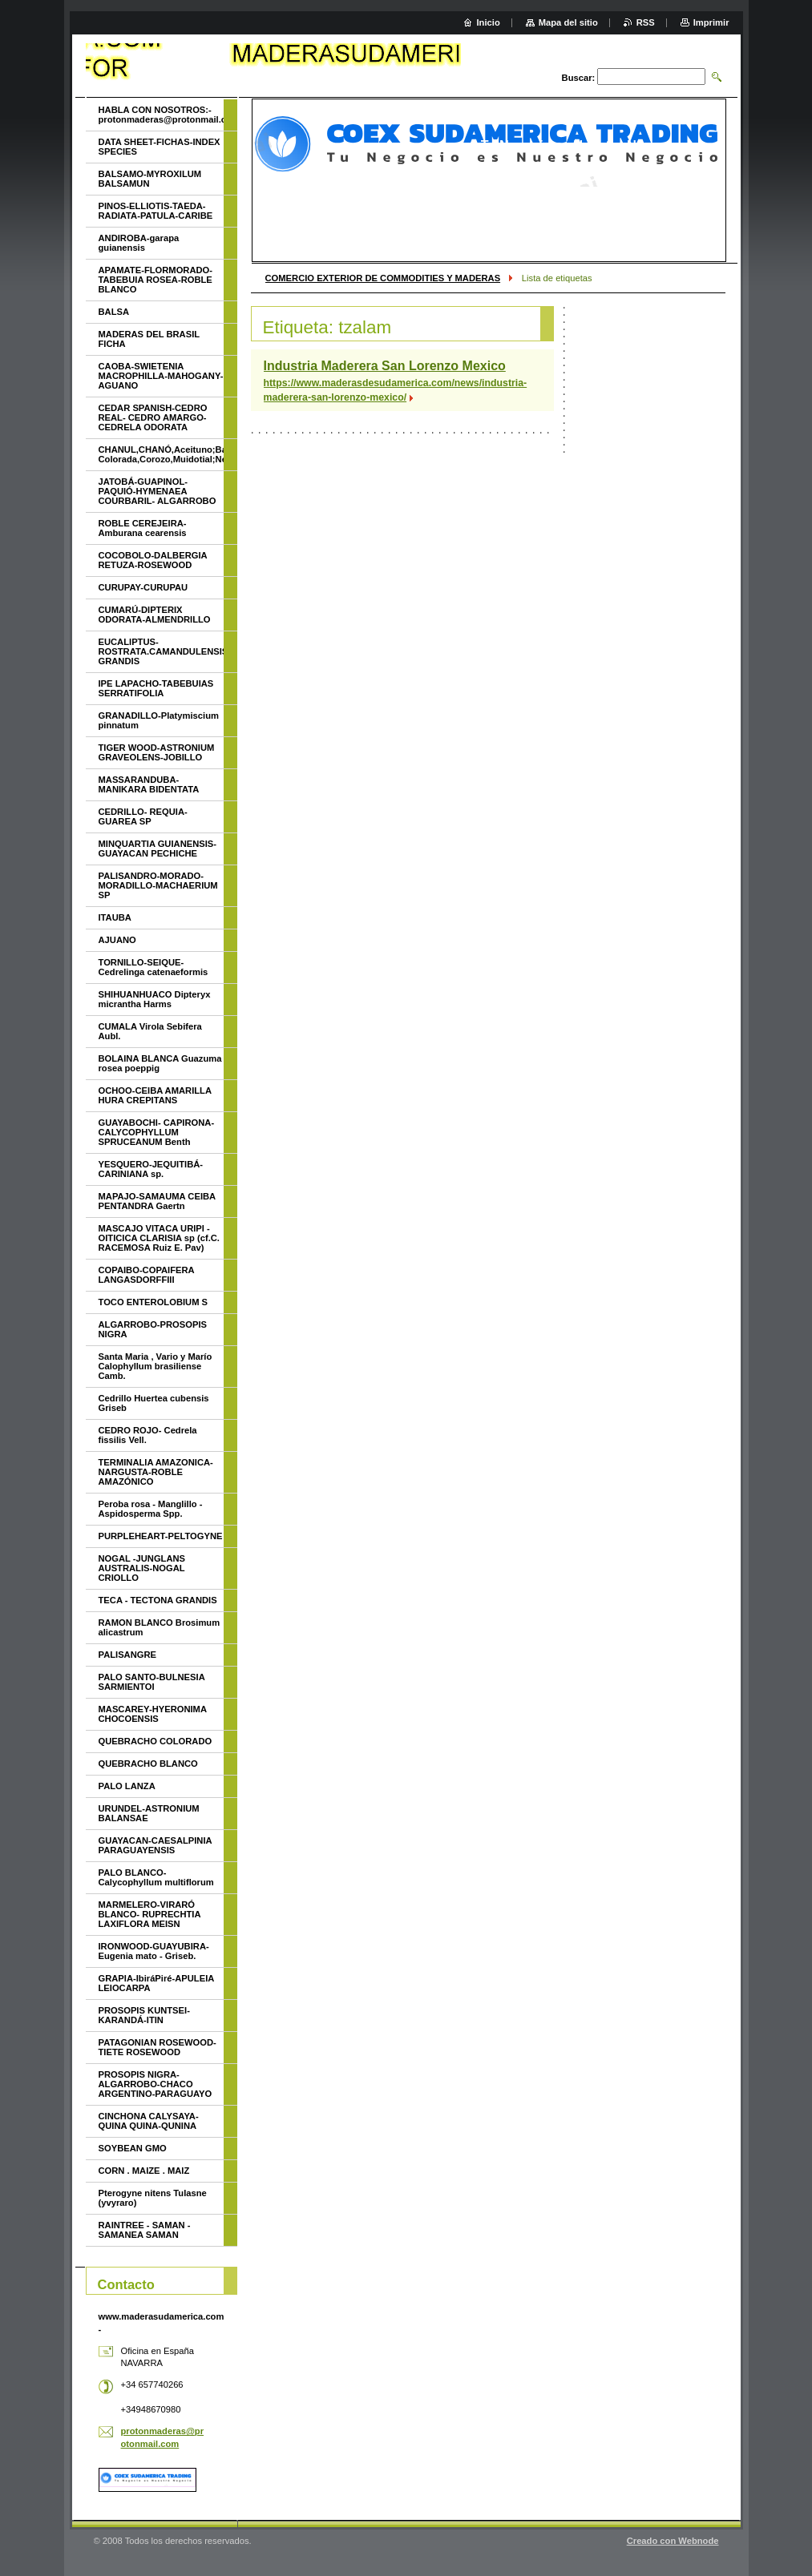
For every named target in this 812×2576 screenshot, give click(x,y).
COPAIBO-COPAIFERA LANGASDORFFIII (147, 1274)
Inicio (488, 22)
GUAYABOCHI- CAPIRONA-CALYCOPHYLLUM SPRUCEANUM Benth (157, 1132)
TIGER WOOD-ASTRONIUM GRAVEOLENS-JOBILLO (157, 752)
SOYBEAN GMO (133, 2148)
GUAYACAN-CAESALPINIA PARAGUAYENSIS (155, 1845)
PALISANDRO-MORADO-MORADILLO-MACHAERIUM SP (158, 885)
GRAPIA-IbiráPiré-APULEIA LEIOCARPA (156, 1983)
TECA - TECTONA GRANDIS (158, 1600)
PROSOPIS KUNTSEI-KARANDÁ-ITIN (144, 2015)
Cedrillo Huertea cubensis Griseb (154, 1403)
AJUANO (117, 940)
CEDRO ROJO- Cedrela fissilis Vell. (148, 1435)
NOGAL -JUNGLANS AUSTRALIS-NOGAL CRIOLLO (142, 1568)
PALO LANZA (127, 1786)
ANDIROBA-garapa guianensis (139, 242)
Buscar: (579, 78)
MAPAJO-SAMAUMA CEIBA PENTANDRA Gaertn (157, 1201)
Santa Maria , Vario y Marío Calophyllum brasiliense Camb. (155, 1366)
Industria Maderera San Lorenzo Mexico (385, 366)
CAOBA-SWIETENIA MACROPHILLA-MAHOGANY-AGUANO (161, 375)
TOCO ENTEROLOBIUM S (153, 1302)
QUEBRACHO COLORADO (155, 1741)
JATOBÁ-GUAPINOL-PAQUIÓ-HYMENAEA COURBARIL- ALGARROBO (157, 491)
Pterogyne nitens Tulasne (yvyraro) (153, 2197)
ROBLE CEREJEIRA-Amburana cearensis (143, 528)
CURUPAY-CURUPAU (143, 587)
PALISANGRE (128, 1654)
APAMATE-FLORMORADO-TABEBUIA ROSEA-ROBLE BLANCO (156, 279)
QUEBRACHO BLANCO (148, 1763)
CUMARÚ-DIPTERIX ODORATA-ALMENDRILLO (155, 614)
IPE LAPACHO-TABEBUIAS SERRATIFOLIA (156, 688)
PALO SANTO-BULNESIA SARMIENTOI (152, 1681)
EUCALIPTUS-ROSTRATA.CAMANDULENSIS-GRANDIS (161, 651)
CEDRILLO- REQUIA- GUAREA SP (143, 816)
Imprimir (711, 22)
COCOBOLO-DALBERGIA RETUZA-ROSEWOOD (153, 560)
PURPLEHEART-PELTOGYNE (161, 1536)
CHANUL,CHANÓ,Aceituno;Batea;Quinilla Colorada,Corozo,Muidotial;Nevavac (161, 454)
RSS (645, 22)
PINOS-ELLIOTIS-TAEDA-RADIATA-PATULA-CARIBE (156, 210)
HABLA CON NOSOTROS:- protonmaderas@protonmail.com (161, 114)
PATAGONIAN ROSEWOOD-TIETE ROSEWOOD (157, 2047)
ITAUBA (115, 917)
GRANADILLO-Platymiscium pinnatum (159, 720)
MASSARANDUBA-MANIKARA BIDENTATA (149, 784)
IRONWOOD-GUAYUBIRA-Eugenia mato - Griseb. (154, 1951)
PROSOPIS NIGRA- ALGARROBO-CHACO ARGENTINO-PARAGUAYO (155, 2084)
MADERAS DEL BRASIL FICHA (149, 339)
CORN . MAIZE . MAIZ (144, 2170)
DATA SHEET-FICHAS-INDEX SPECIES (159, 146)
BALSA (114, 311)
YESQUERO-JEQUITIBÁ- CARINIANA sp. (151, 1169)
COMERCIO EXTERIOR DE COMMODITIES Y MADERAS (383, 278)
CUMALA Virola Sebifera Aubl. (150, 1031)
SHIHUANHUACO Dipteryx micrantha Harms (155, 999)
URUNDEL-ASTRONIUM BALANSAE (149, 1813)
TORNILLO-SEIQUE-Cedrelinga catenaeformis (153, 967)
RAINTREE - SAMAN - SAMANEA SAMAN (145, 2229)
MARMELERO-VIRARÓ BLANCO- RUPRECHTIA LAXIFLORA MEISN (150, 1914)
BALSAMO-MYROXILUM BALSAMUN (150, 178)
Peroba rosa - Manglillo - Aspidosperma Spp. (151, 1508)
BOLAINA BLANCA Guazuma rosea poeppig (160, 1063)
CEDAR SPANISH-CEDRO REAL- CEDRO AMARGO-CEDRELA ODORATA (153, 417)
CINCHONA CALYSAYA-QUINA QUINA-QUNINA (149, 2121)
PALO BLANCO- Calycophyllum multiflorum (156, 1877)
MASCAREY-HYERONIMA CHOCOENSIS (153, 1713)
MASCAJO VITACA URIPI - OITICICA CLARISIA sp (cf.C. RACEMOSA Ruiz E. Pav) (159, 1237)
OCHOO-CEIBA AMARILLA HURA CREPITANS (155, 1095)
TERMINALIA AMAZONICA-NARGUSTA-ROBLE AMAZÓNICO (156, 1471)
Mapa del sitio (568, 22)
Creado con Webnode (673, 2541)
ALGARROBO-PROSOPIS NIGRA (153, 1329)
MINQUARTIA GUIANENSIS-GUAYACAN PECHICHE (158, 848)
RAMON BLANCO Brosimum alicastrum (159, 1627)
